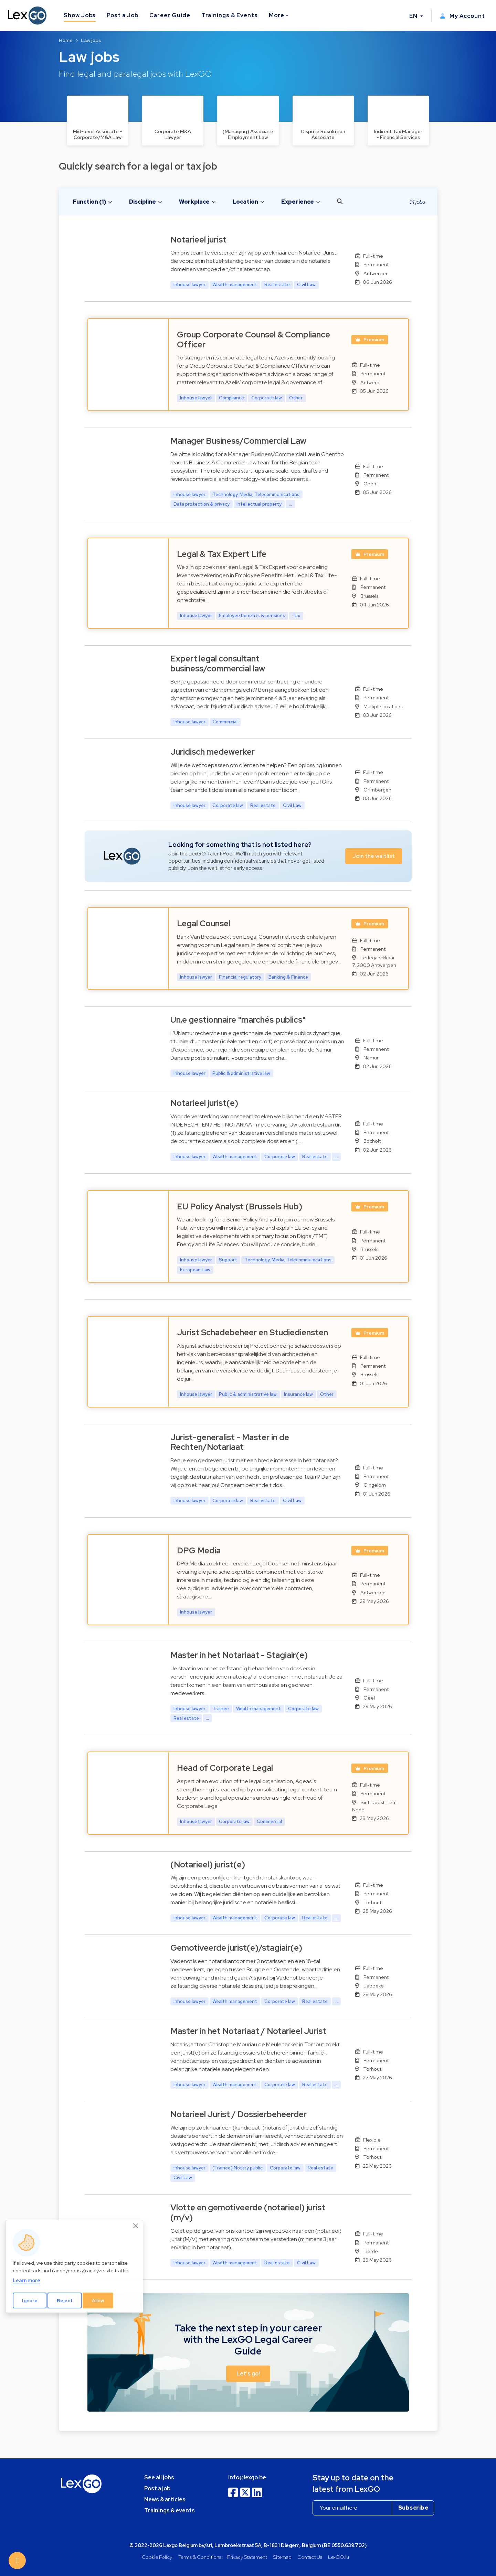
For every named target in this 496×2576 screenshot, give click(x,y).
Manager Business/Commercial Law (238, 440)
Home (66, 40)
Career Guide (169, 15)
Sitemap (282, 2557)
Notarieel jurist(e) (204, 1103)
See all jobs (159, 2477)
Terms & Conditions (199, 2557)
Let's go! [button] (248, 2373)
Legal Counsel (203, 923)
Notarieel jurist (198, 239)
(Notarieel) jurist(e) (207, 1864)
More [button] (276, 15)
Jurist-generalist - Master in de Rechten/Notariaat (229, 1442)
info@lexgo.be (247, 2477)
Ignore (30, 2300)
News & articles (165, 2499)
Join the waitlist (373, 856)
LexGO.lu (338, 2557)
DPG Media (199, 1550)
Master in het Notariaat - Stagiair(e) (239, 1655)
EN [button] (414, 16)
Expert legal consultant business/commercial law (217, 663)
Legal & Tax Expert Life (221, 554)
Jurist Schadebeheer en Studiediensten (252, 1332)
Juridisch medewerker (212, 751)
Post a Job (122, 15)
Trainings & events (169, 2510)
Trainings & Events (229, 15)
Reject (65, 2300)
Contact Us (309, 2557)
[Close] (136, 2226)
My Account (462, 16)
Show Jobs (80, 15)
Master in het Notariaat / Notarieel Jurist (248, 2031)
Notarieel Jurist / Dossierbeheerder (238, 2114)
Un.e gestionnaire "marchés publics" (238, 1019)
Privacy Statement (247, 2557)
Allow (98, 2300)
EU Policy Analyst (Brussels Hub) (239, 1206)
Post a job (157, 2488)
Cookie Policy (157, 2557)
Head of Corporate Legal (225, 1768)
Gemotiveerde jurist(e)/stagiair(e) (236, 1947)
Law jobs (91, 40)
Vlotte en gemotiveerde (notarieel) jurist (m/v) (247, 2212)
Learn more (26, 2280)
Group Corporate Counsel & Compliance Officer (253, 339)
